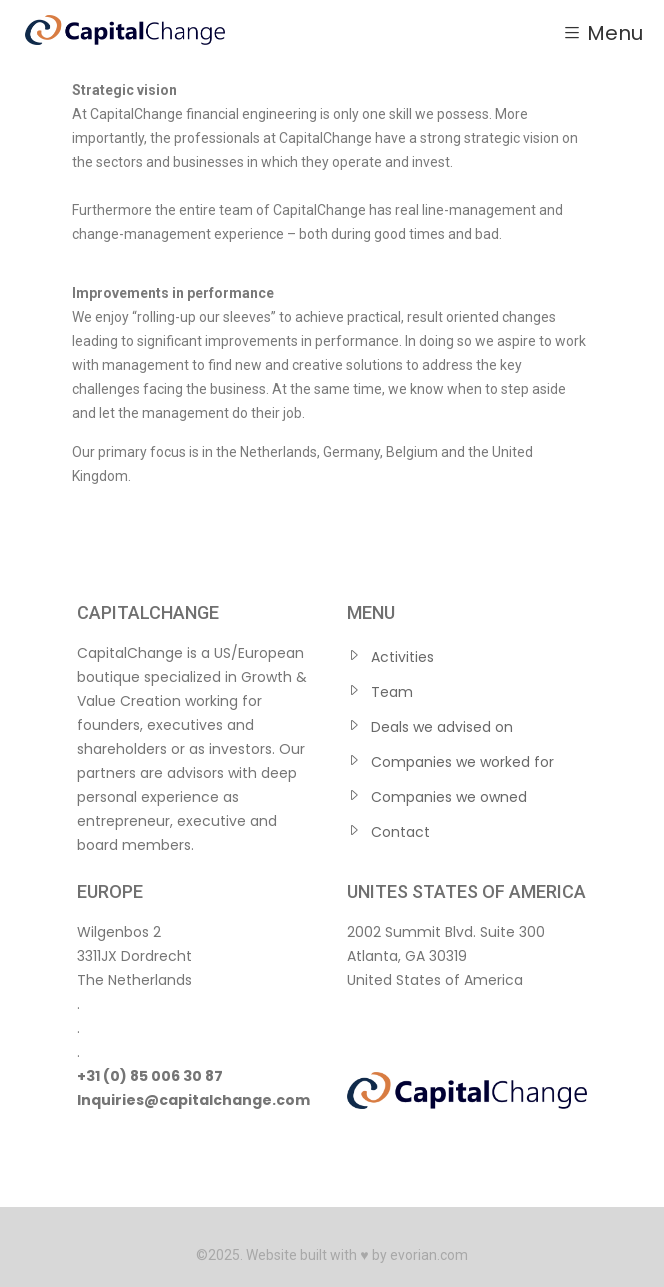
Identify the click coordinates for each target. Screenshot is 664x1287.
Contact (400, 832)
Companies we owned (449, 797)
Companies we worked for (462, 762)
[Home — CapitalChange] (125, 30)
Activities (402, 657)
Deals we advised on (442, 727)
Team (392, 692)
